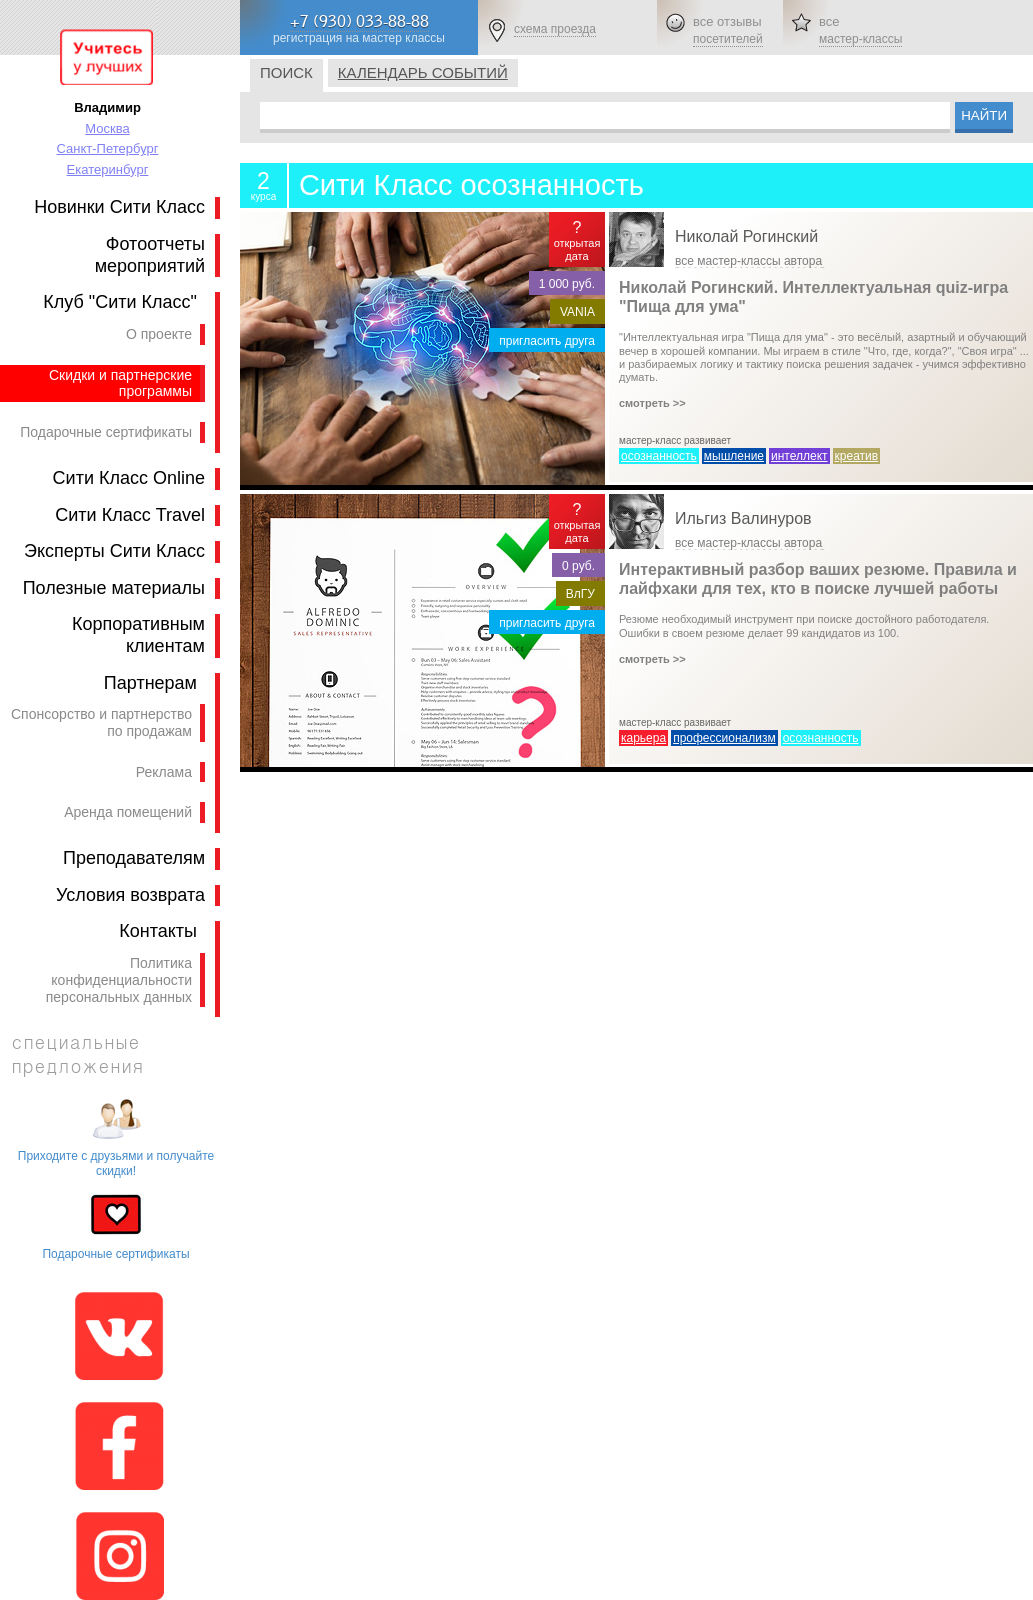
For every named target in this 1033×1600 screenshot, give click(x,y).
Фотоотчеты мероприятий (150, 255)
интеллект (799, 456)
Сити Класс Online (129, 478)
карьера (643, 738)
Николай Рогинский (746, 236)
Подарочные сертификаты (106, 432)
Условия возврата (130, 895)
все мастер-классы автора (748, 261)
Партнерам (150, 683)
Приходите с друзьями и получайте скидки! (116, 1163)
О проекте (159, 334)
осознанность (659, 456)
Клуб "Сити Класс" (120, 302)
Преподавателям (134, 858)
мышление (734, 456)
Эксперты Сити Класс (114, 551)
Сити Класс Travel (130, 515)
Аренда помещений (128, 812)
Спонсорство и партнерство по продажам (101, 722)
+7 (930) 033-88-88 (359, 21)
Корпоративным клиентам (138, 635)
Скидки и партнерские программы (120, 383)
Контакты (158, 931)
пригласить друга (547, 341)
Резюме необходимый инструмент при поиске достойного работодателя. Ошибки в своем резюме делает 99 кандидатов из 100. (804, 639)
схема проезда (555, 29)
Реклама (164, 772)
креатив (857, 456)
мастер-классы (860, 39)
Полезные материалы (114, 588)
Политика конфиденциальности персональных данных (119, 980)
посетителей (728, 39)
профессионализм (724, 738)
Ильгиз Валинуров (743, 518)
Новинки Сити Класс (119, 207)
